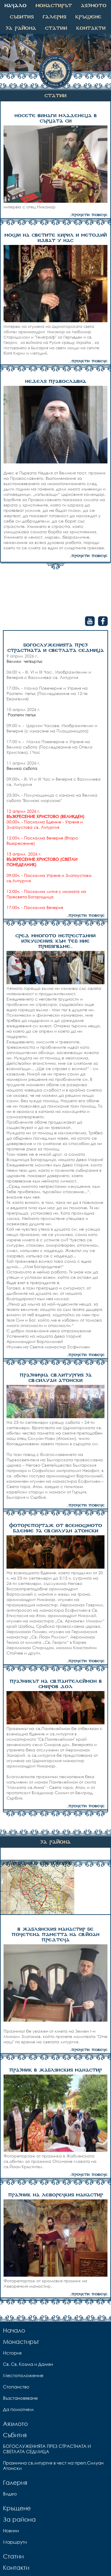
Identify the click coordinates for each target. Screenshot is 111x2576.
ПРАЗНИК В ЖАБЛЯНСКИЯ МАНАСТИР (55, 2070)
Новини (11, 2530)
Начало (15, 6)
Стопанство (16, 2386)
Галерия (54, 17)
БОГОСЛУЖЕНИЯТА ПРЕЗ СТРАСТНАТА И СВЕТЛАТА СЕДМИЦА (55, 648)
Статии (56, 28)
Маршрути (15, 2541)
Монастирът (54, 6)
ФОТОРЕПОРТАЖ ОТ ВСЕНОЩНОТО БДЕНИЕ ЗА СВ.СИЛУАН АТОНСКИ (55, 1528)
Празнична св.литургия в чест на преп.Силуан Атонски (53, 2465)
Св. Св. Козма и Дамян (28, 2364)
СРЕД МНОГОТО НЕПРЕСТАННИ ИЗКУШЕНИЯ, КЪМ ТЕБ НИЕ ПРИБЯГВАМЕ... (55, 941)
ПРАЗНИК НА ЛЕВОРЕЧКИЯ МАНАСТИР (55, 2195)
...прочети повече (88, 215)
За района (21, 28)
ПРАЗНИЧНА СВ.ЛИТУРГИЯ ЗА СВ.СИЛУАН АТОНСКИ (56, 1378)
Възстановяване (20, 2398)
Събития (22, 17)
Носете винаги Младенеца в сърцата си (56, 118)
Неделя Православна (55, 381)
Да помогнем (18, 2409)
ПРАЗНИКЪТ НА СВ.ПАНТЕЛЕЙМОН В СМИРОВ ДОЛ (55, 1684)
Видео (10, 2493)
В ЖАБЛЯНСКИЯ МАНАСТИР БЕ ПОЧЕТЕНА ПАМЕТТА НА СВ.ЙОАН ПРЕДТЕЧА (55, 1935)
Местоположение (23, 2375)
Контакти (91, 28)
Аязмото (94, 6)
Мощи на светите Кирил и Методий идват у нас (55, 238)
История (12, 2352)
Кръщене (88, 17)
